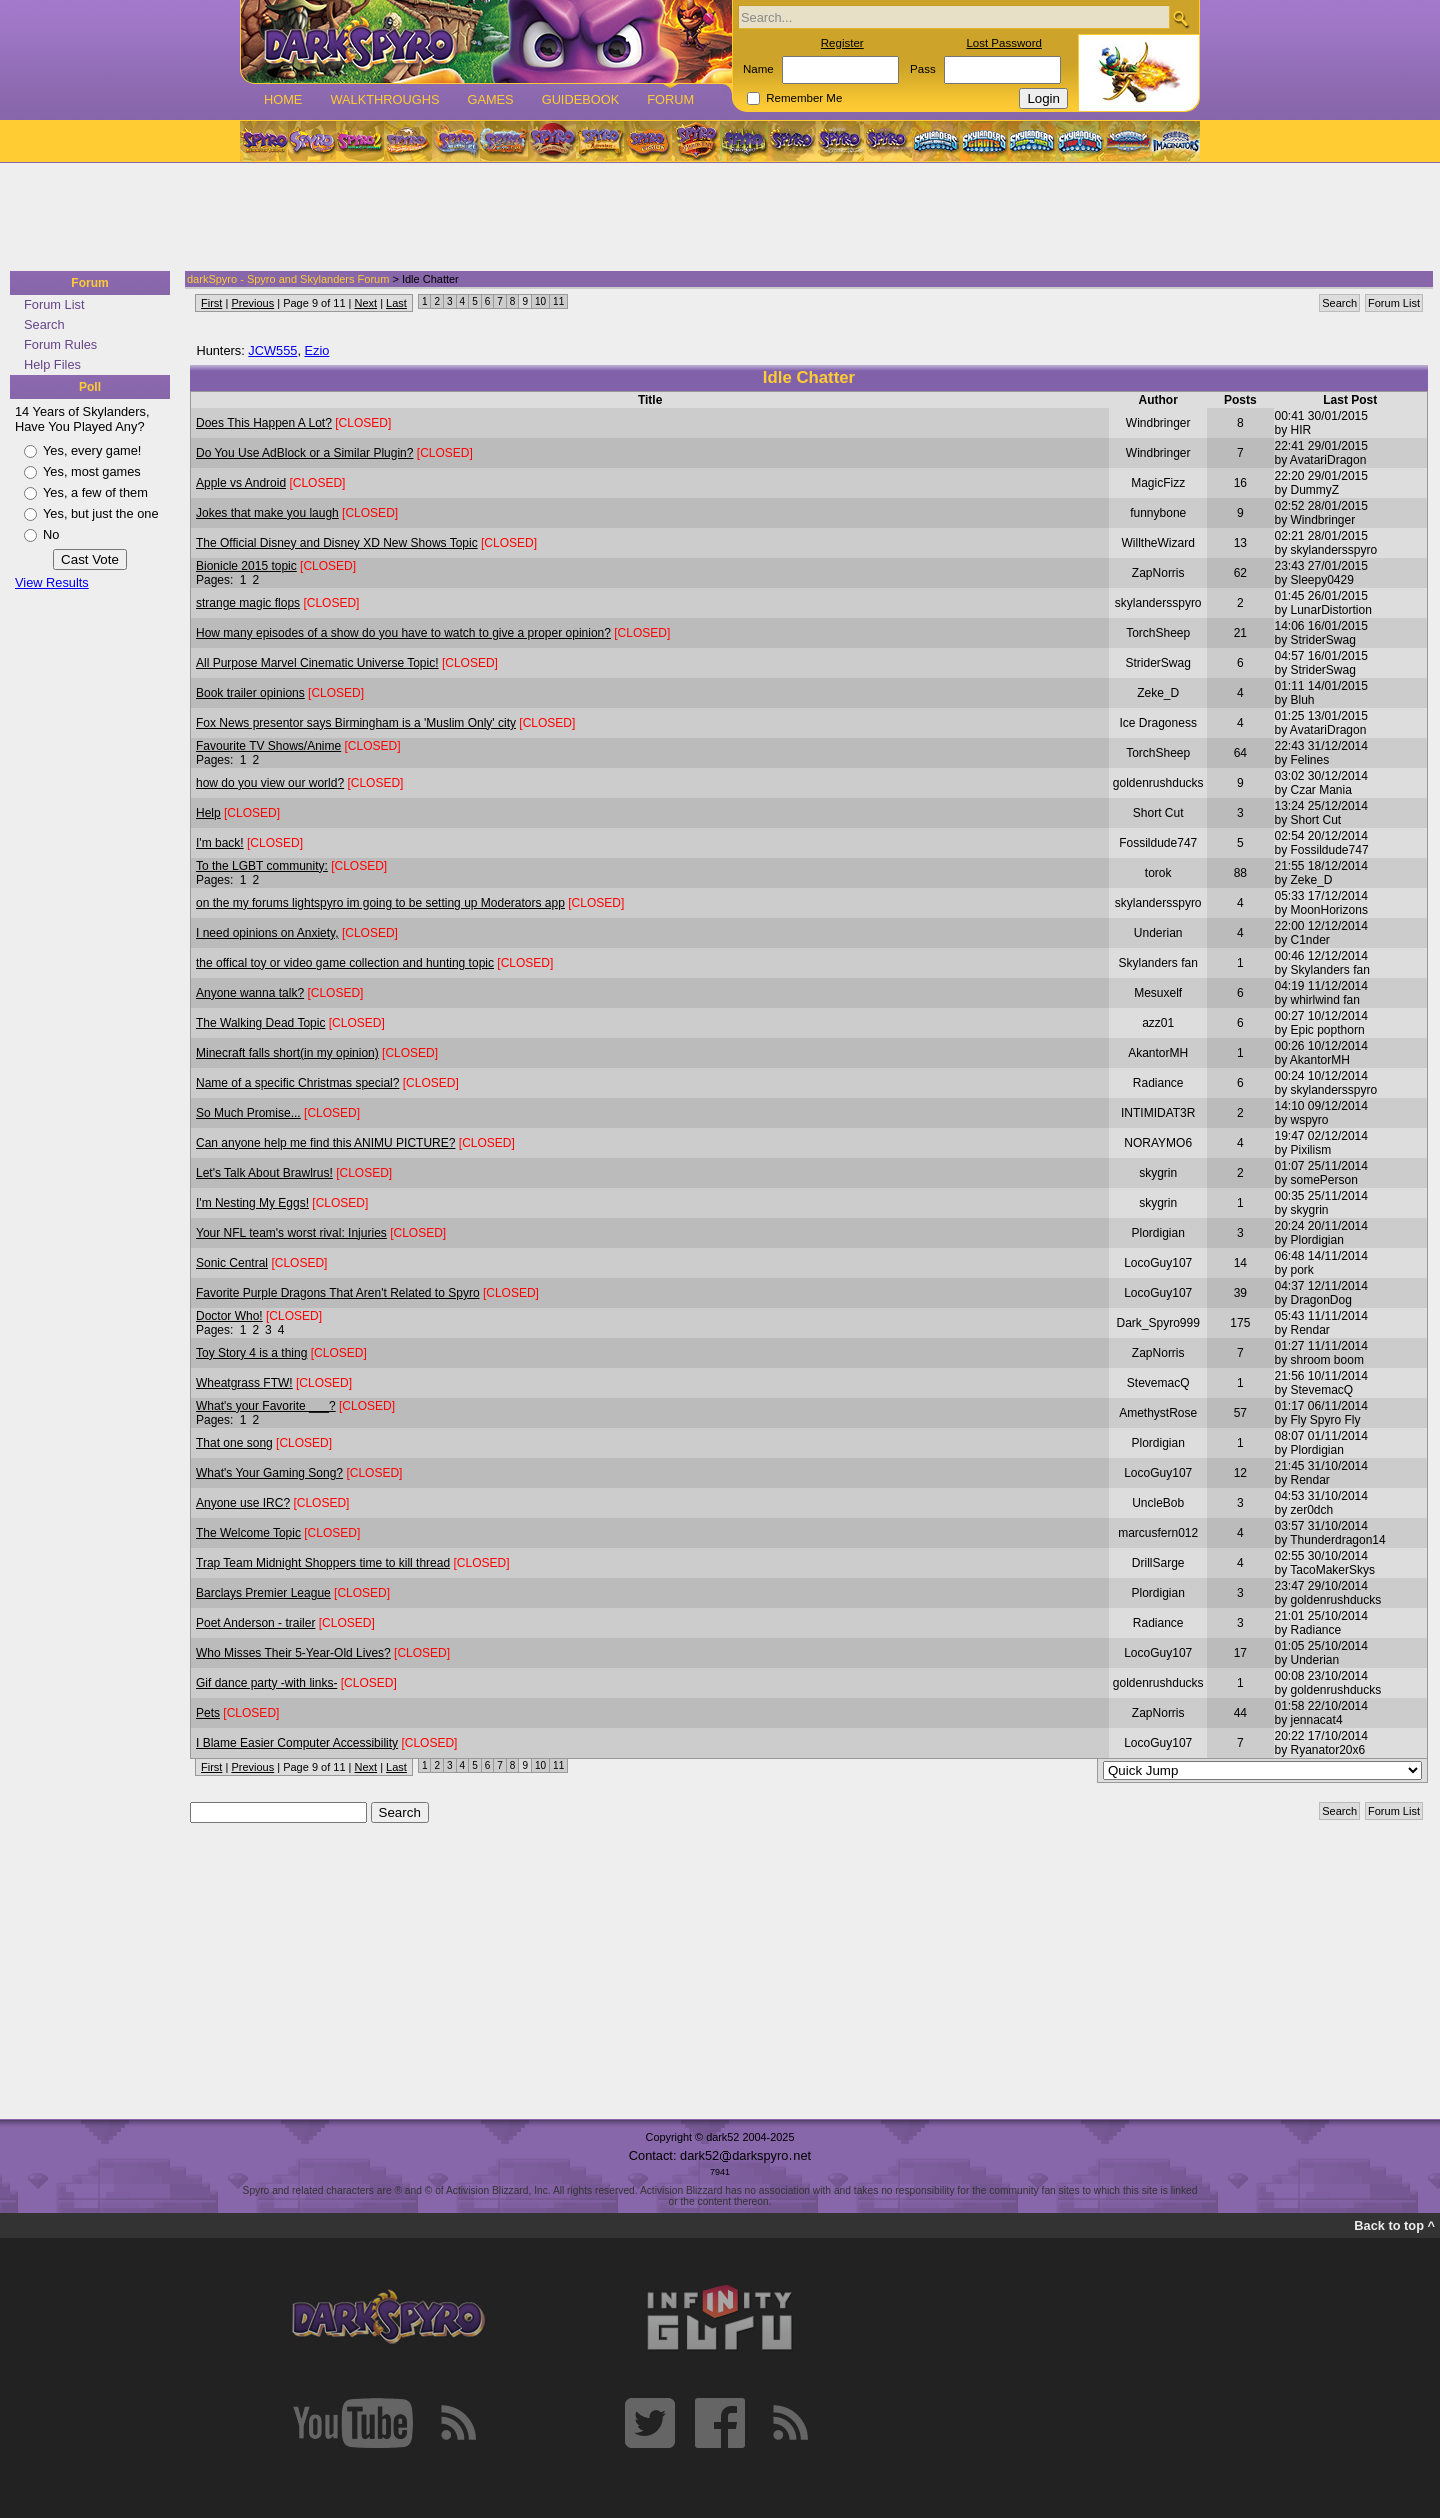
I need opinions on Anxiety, (267, 933)
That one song (234, 1443)
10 (540, 301)
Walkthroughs (384, 99)
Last (396, 303)
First (211, 303)
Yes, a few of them (95, 492)
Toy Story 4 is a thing (251, 1353)
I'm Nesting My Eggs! (252, 1203)
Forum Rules (60, 344)
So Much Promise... (248, 1113)
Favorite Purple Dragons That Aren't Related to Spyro (338, 1293)
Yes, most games (92, 471)
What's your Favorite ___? (266, 1406)
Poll (90, 387)
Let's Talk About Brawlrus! (264, 1173)
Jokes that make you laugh (267, 513)
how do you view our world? (270, 783)
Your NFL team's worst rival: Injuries (291, 1233)
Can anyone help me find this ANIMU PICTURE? (325, 1143)
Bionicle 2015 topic (246, 566)
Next (366, 303)
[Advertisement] (714, 218)
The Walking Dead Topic (260, 1023)
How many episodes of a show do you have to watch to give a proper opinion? (403, 633)
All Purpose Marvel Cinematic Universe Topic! (317, 663)
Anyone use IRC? (243, 1503)
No (51, 534)
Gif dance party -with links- (266, 1683)
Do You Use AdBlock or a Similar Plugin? (304, 453)
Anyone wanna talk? (250, 993)
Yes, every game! (92, 450)
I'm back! (220, 843)
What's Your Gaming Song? (269, 1473)
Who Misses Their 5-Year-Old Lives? (293, 1653)
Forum (670, 99)
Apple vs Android (241, 483)
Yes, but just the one (101, 513)
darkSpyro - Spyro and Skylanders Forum (288, 279)
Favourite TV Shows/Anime (268, 746)
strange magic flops (248, 603)
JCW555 (272, 350)
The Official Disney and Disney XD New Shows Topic (337, 543)
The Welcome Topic (248, 1533)
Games (490, 99)
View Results (52, 582)
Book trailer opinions (250, 693)
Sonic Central (232, 1263)
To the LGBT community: (262, 866)
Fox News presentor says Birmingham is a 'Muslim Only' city (356, 723)
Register (842, 43)
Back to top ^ (1394, 2225)
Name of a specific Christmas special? (297, 1083)
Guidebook (581, 99)
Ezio (317, 350)
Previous (252, 303)
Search (44, 324)
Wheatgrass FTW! (244, 1383)
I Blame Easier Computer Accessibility (297, 1743)
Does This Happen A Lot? (264, 423)
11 (558, 301)
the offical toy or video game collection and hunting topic (345, 963)
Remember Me (804, 98)
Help (208, 813)
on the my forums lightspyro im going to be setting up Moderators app (380, 903)
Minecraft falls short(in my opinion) (287, 1053)
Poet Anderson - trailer (255, 1623)
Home (283, 99)
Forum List (54, 304)
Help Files (52, 364)
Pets (208, 1713)
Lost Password (1004, 43)
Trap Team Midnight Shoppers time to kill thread (323, 1563)
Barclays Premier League (263, 1593)
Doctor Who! (229, 1316)
